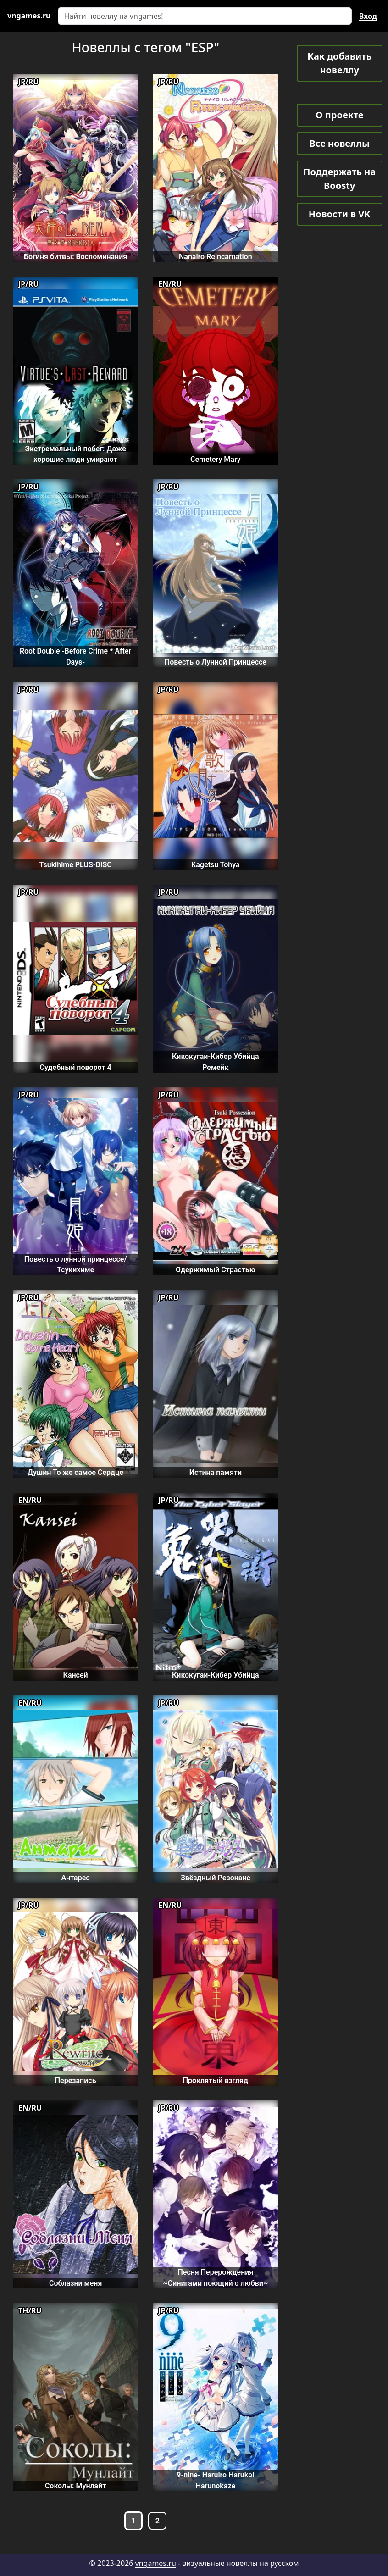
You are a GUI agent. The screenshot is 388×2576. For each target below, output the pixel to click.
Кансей (75, 1675)
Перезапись (75, 2080)
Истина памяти (215, 1472)
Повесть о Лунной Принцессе (215, 662)
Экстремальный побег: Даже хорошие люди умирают (75, 454)
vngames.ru (155, 2563)
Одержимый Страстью (215, 1269)
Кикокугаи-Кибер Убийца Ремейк (215, 1061)
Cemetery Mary (215, 459)
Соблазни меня (75, 2283)
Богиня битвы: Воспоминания (75, 256)
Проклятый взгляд (215, 2080)
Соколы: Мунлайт (75, 2486)
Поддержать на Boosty (339, 179)
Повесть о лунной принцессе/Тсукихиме (75, 1264)
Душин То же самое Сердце (75, 1472)
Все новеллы (339, 143)
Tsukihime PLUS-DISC (75, 864)
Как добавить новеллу (339, 63)
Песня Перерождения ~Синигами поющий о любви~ (215, 2277)
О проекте (339, 115)
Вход (368, 16)
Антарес (75, 1877)
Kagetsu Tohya (215, 864)
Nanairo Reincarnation (215, 256)
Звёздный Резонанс (215, 1877)
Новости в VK (340, 214)
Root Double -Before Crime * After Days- (75, 656)
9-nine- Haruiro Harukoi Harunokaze (215, 2480)
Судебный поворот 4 (75, 1067)
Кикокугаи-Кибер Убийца (215, 1675)
